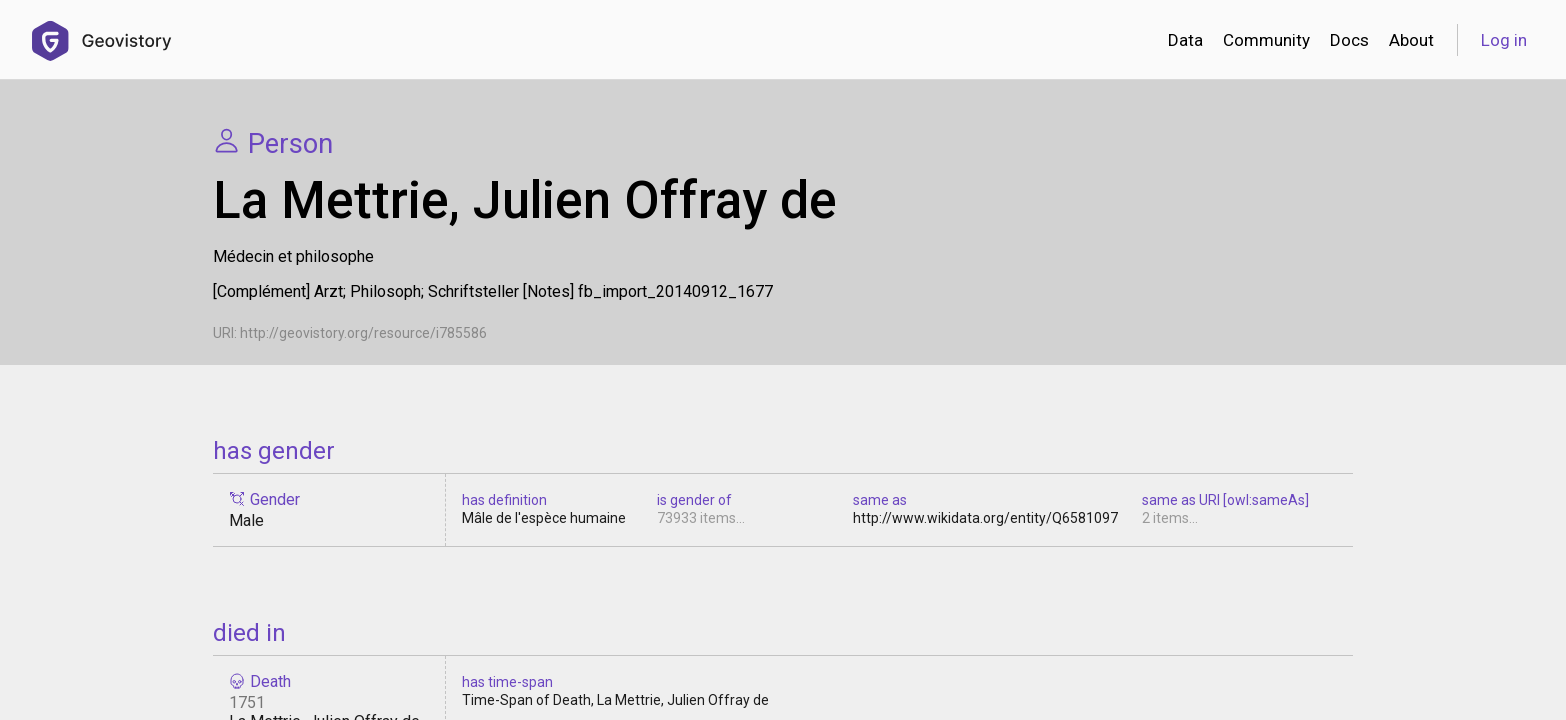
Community (1266, 40)
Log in (1504, 40)
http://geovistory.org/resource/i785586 (363, 333)
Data (1185, 40)
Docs (1349, 40)
